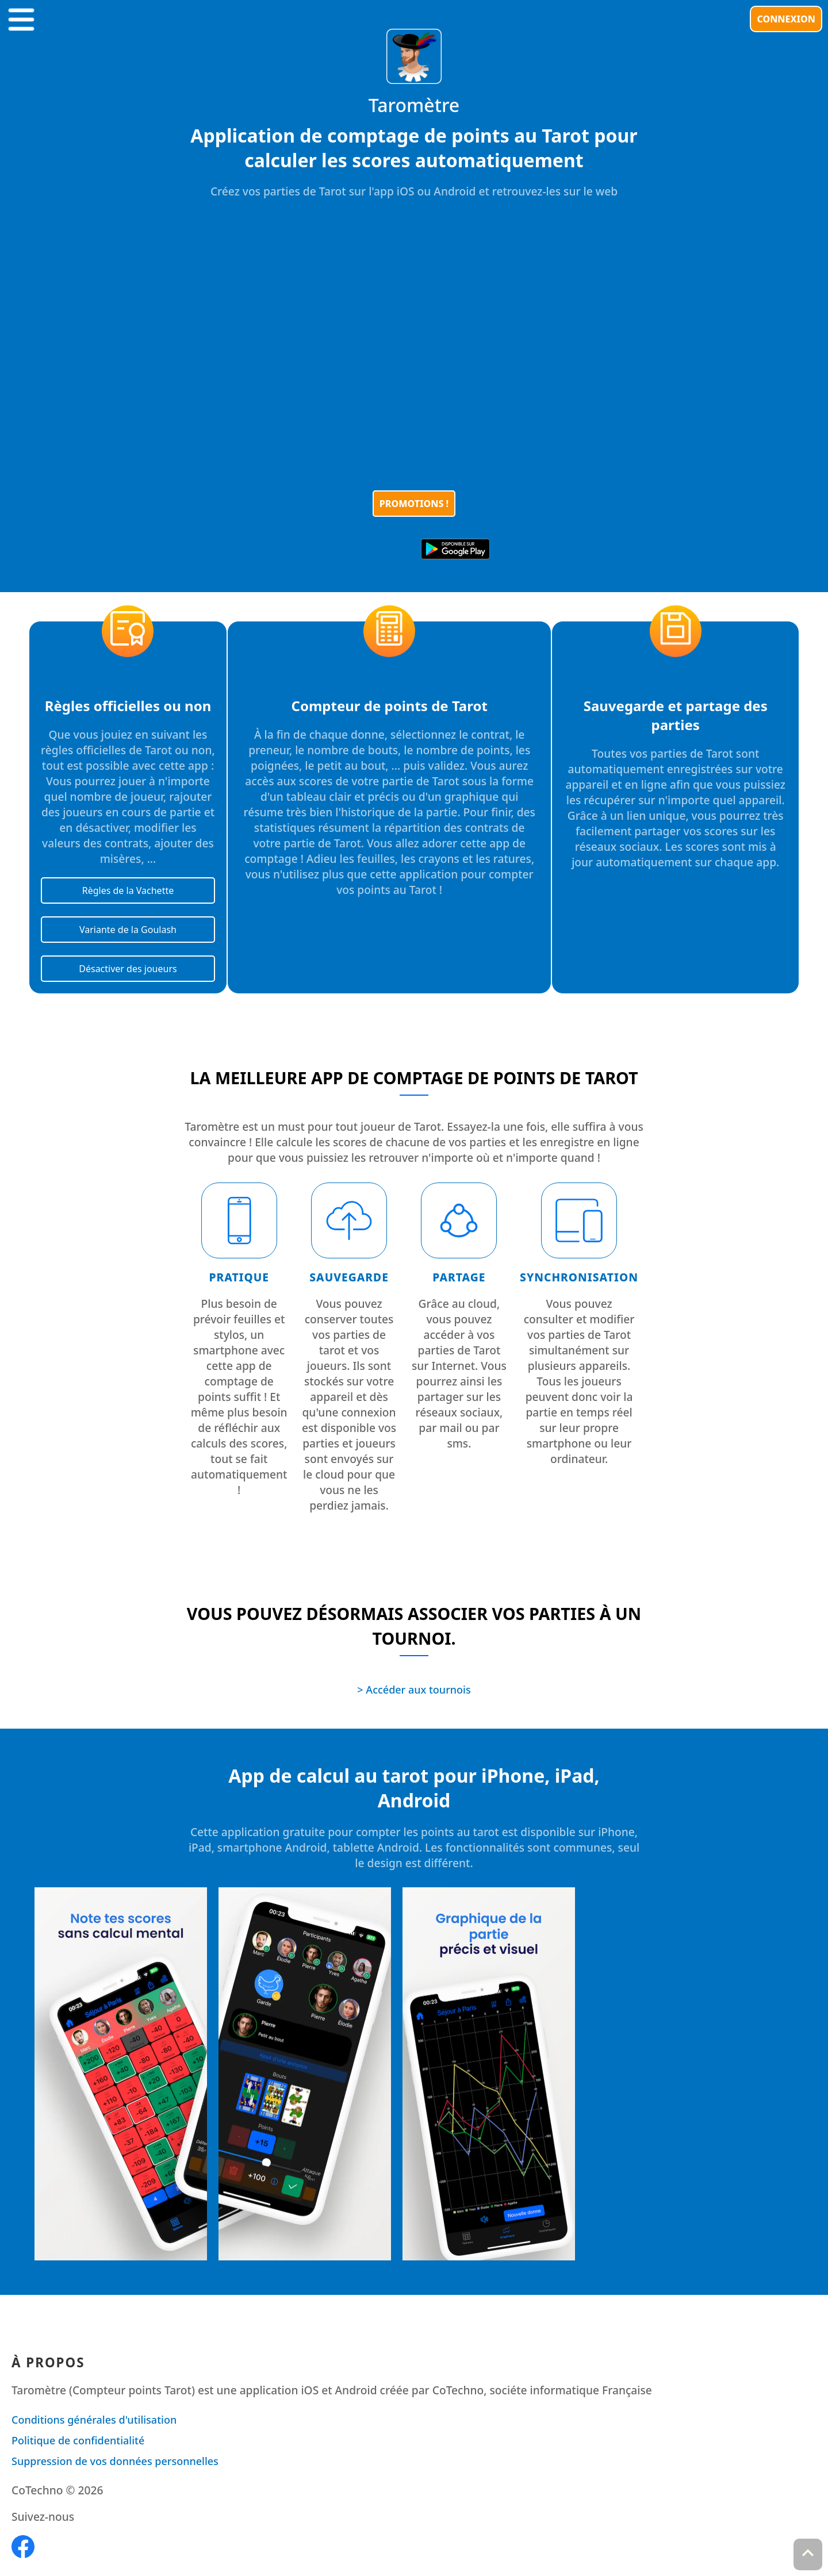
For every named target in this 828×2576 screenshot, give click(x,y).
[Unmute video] (414, 348)
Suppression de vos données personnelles (115, 2461)
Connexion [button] (786, 19)
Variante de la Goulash (128, 929)
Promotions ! (413, 503)
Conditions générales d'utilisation (94, 2420)
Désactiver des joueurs (128, 968)
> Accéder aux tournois (413, 1689)
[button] (20, 16)
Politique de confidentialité (78, 2440)
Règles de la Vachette (128, 890)
